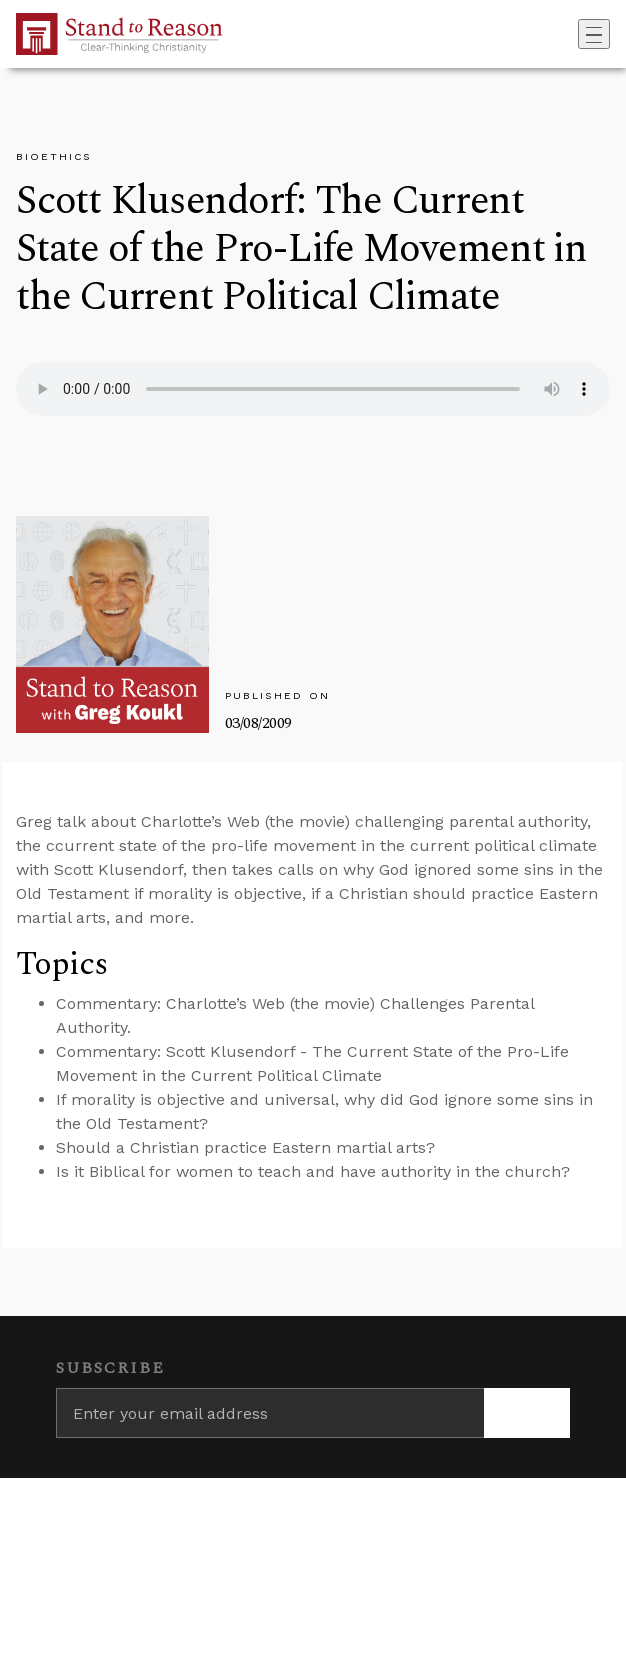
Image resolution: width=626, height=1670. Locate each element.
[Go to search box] (572, 34)
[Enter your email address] (270, 1413)
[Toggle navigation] (594, 34)
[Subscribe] (527, 1413)
